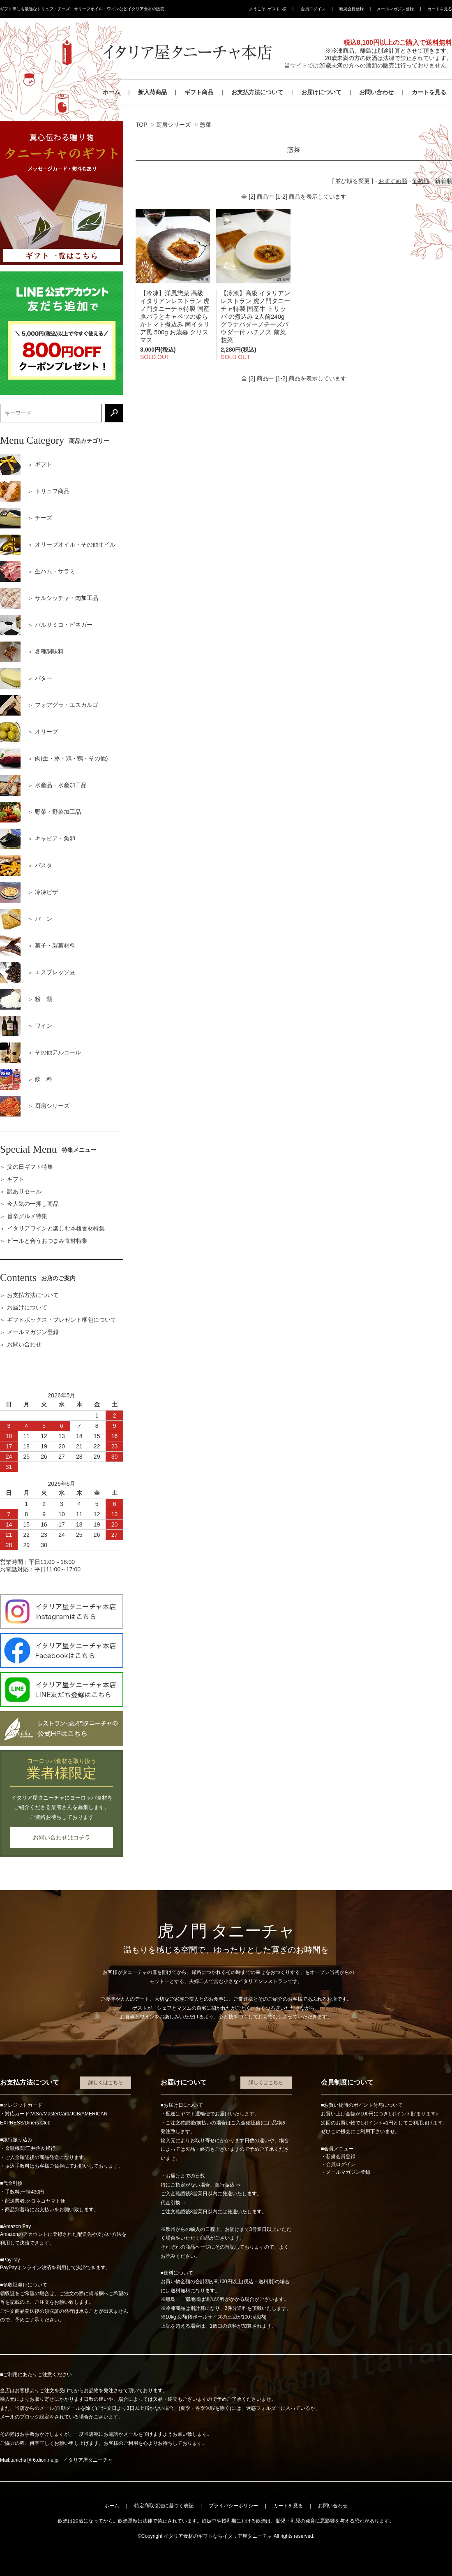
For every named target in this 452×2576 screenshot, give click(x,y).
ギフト (15, 1179)
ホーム (111, 92)
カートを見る (439, 9)
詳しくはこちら (105, 2082)
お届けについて (321, 92)
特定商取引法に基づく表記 (164, 2506)
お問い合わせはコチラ (61, 1837)
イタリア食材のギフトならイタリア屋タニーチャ (218, 2536)
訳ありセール (24, 1191)
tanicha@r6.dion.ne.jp (34, 2460)
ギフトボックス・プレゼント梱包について (61, 1319)
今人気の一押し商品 (33, 1203)
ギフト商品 (198, 92)
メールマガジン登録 (395, 9)
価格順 (420, 181)
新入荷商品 (152, 92)
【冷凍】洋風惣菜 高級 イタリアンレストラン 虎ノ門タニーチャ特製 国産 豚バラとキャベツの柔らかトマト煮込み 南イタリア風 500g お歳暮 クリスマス (175, 316)
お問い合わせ (376, 92)
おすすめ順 (392, 181)
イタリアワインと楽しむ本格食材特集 (56, 1228)
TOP (141, 124)
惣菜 (205, 124)
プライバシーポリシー (233, 2506)
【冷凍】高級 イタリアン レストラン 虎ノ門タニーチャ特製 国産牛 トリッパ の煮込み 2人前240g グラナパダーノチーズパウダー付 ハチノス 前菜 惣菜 (255, 316)
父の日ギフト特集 (30, 1166)
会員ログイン (313, 9)
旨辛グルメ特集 (27, 1216)
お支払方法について (257, 92)
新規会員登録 (351, 9)
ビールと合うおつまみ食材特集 (47, 1240)
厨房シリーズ (173, 124)
